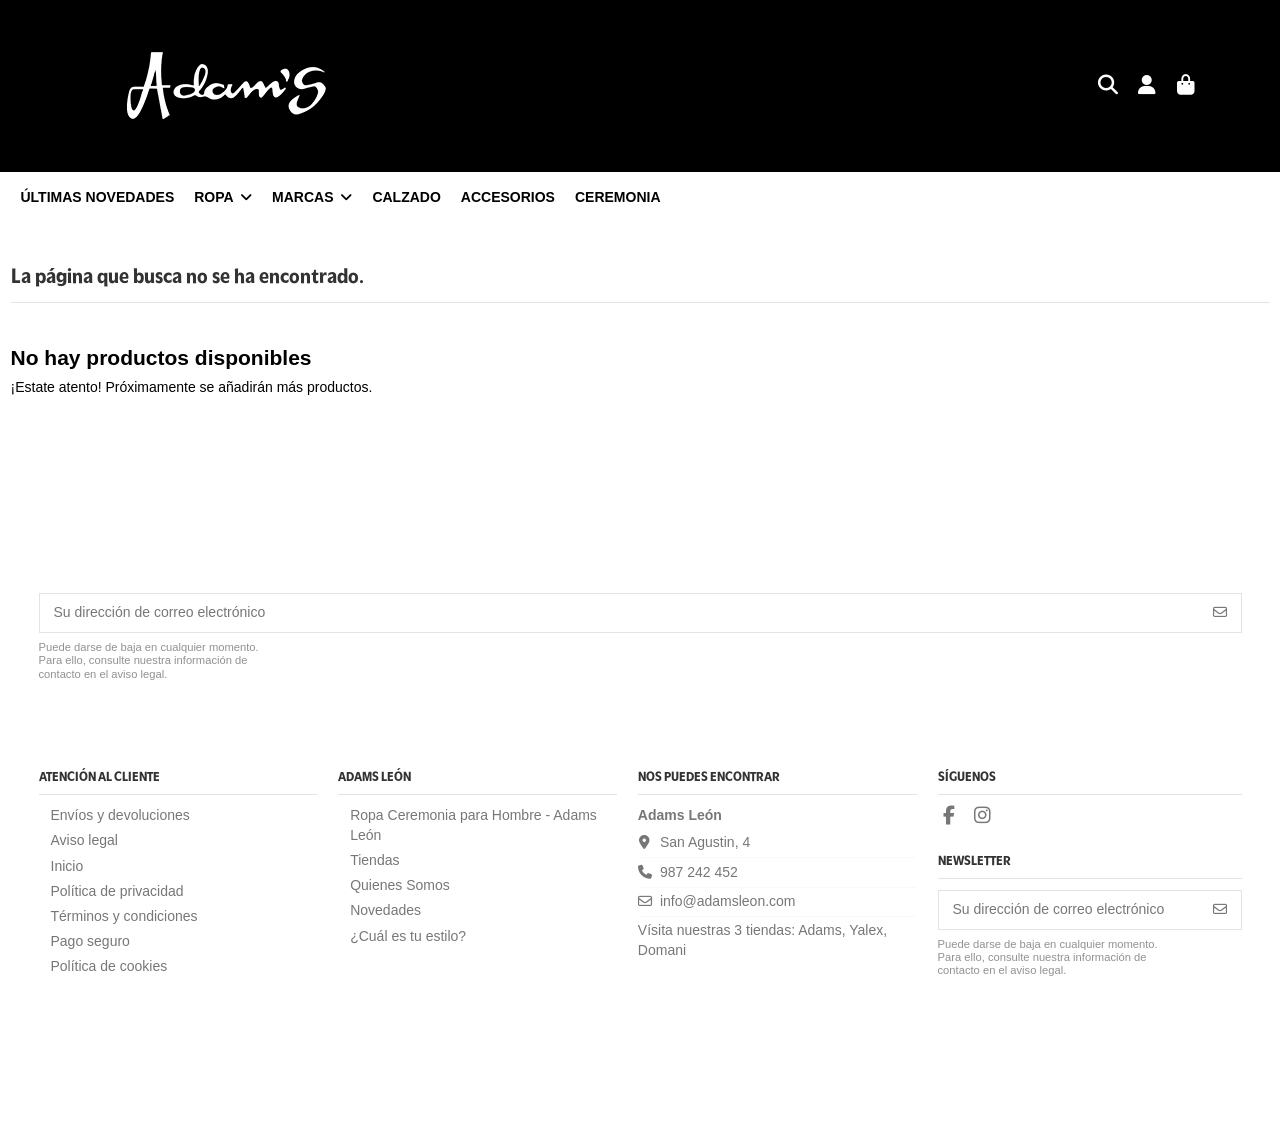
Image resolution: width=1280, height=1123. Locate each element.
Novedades (385, 910)
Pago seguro (90, 941)
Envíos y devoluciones (120, 815)
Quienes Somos (400, 885)
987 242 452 (699, 872)
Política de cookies (109, 966)
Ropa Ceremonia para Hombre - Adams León (473, 825)
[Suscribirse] (1220, 613)
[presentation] (191, 731)
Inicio (67, 866)
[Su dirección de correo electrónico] (620, 613)
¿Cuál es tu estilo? (408, 936)
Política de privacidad (117, 891)
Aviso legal (84, 840)
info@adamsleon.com (728, 901)
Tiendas (374, 860)
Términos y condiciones (124, 916)
